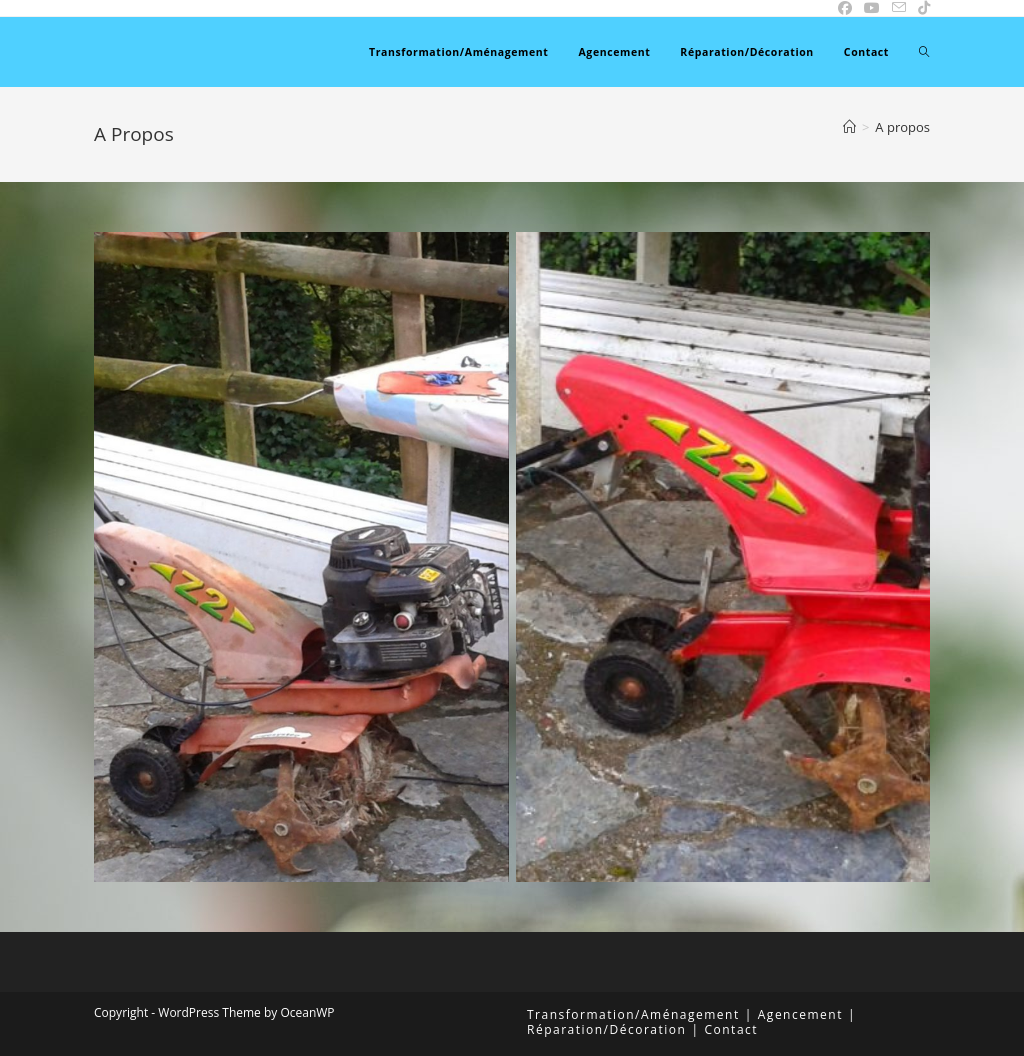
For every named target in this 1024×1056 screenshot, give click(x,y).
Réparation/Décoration (606, 1029)
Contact (731, 1029)
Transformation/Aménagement (633, 1014)
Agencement (800, 1014)
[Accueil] (849, 127)
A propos (902, 127)
